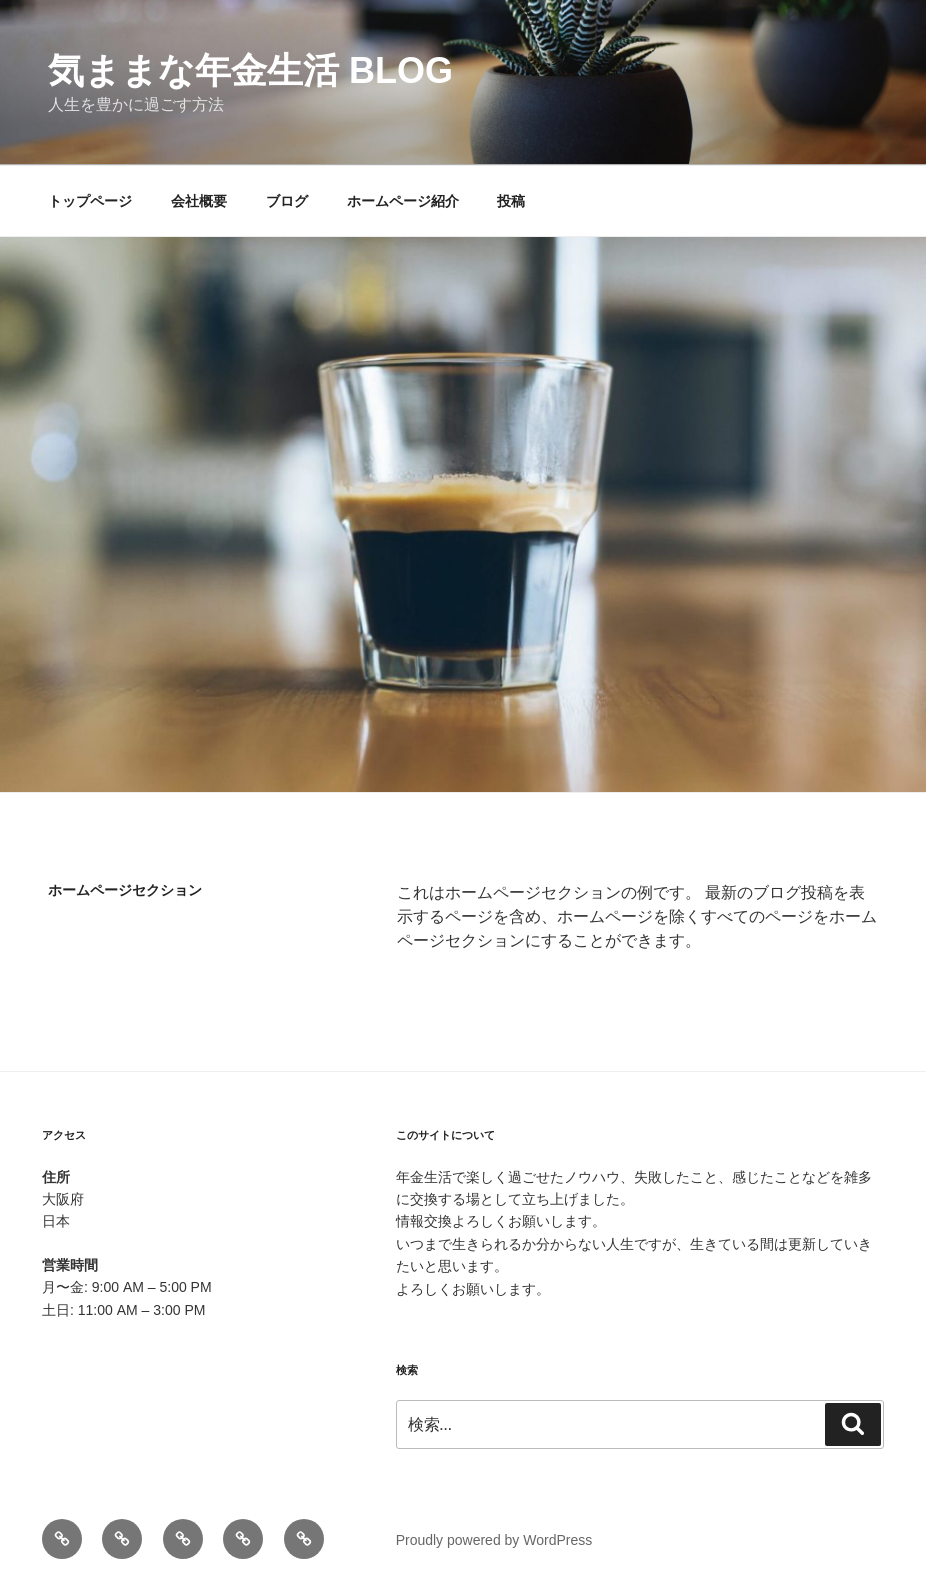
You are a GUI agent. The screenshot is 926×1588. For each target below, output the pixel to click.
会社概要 (199, 201)
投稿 (511, 201)
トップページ (90, 201)
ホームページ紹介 (403, 201)
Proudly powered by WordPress (494, 1540)
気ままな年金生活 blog (250, 70)
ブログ (287, 201)
